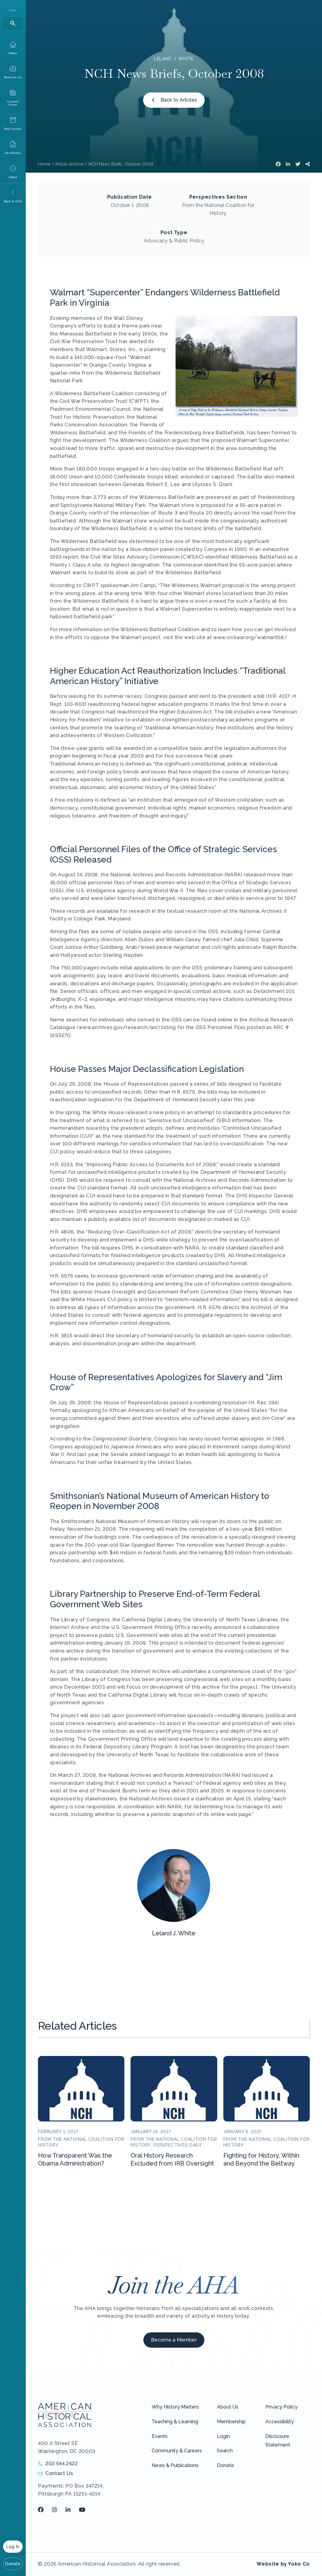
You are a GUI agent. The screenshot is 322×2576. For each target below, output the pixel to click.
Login (223, 2436)
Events (160, 2436)
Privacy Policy (281, 2407)
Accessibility (279, 2421)
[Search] (13, 23)
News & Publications (175, 2465)
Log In (12, 2546)
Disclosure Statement (277, 2440)
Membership (231, 2421)
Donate (13, 2563)
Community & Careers (177, 2451)
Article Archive (69, 164)
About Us (227, 2407)
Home (44, 164)
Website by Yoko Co (283, 2564)
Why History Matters (175, 2407)
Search (225, 2451)
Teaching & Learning (175, 2421)
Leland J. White (174, 58)
